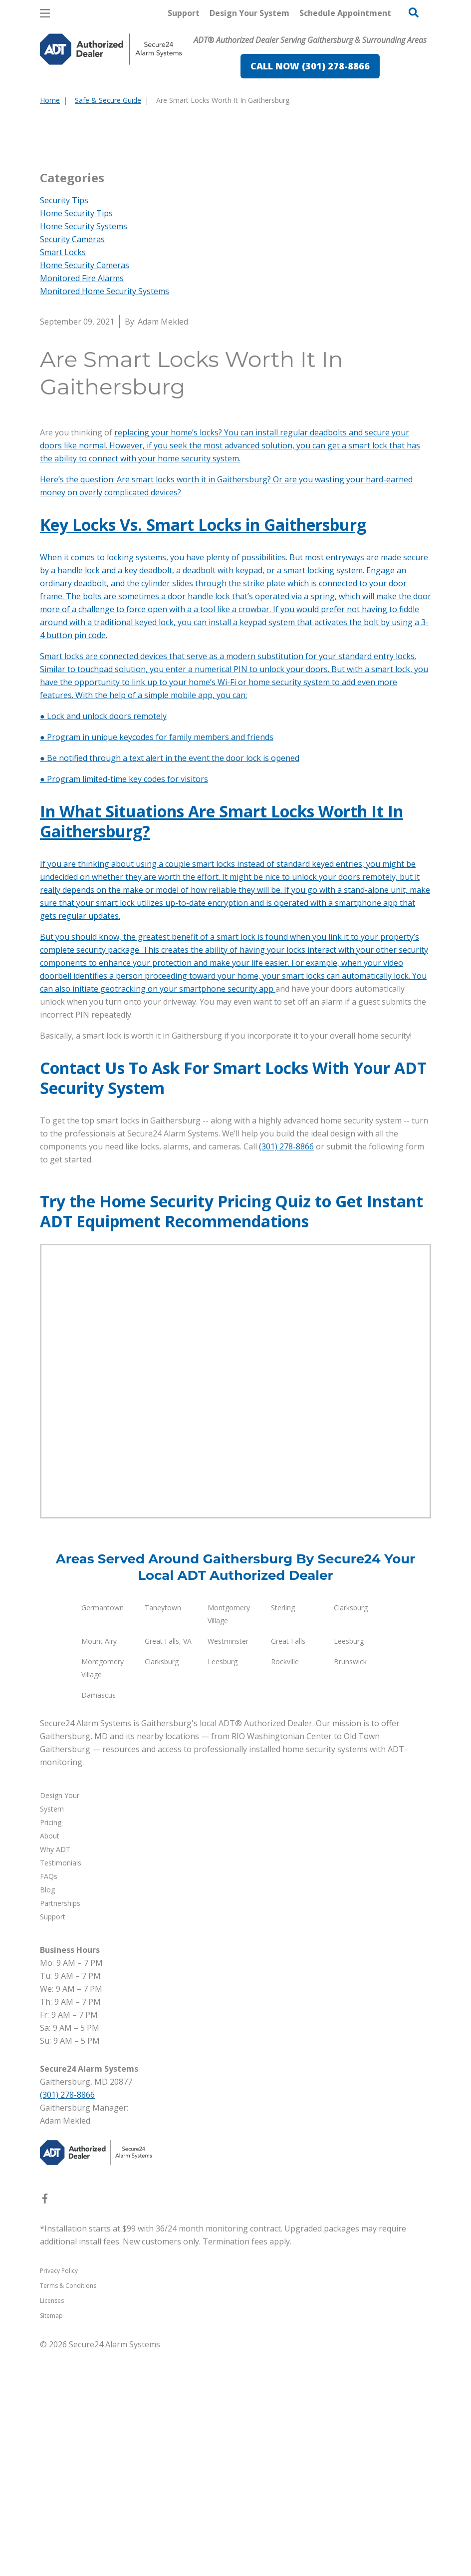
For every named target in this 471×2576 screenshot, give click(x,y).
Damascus (98, 1920)
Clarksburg (351, 1833)
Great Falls (288, 1866)
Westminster (228, 1866)
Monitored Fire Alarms (82, 503)
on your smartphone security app (211, 1213)
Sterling (283, 1833)
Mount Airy (99, 1866)
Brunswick (350, 1886)
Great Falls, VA (168, 1866)
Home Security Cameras (84, 490)
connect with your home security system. (164, 683)
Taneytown (163, 1833)
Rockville (285, 1886)
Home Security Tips (76, 438)
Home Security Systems (83, 451)
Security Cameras (72, 464)
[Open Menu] (45, 13)
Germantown (102, 1833)
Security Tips (64, 425)
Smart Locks (63, 477)
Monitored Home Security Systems (104, 516)
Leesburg (349, 1866)
